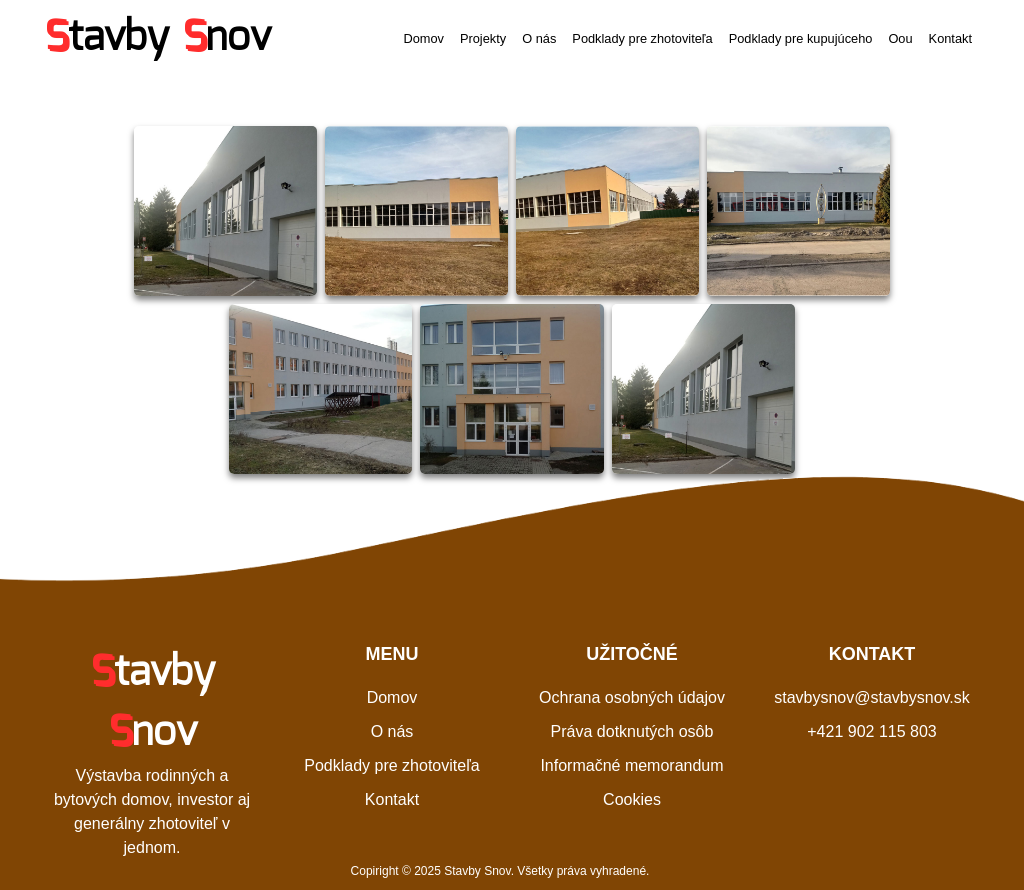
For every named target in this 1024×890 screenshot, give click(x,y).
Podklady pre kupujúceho (801, 38)
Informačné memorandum (631, 765)
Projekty (483, 38)
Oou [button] (900, 38)
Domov (423, 38)
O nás (539, 38)
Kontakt (950, 38)
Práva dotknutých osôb (632, 731)
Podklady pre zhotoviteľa (642, 38)
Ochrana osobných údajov (632, 697)
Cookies (632, 799)
